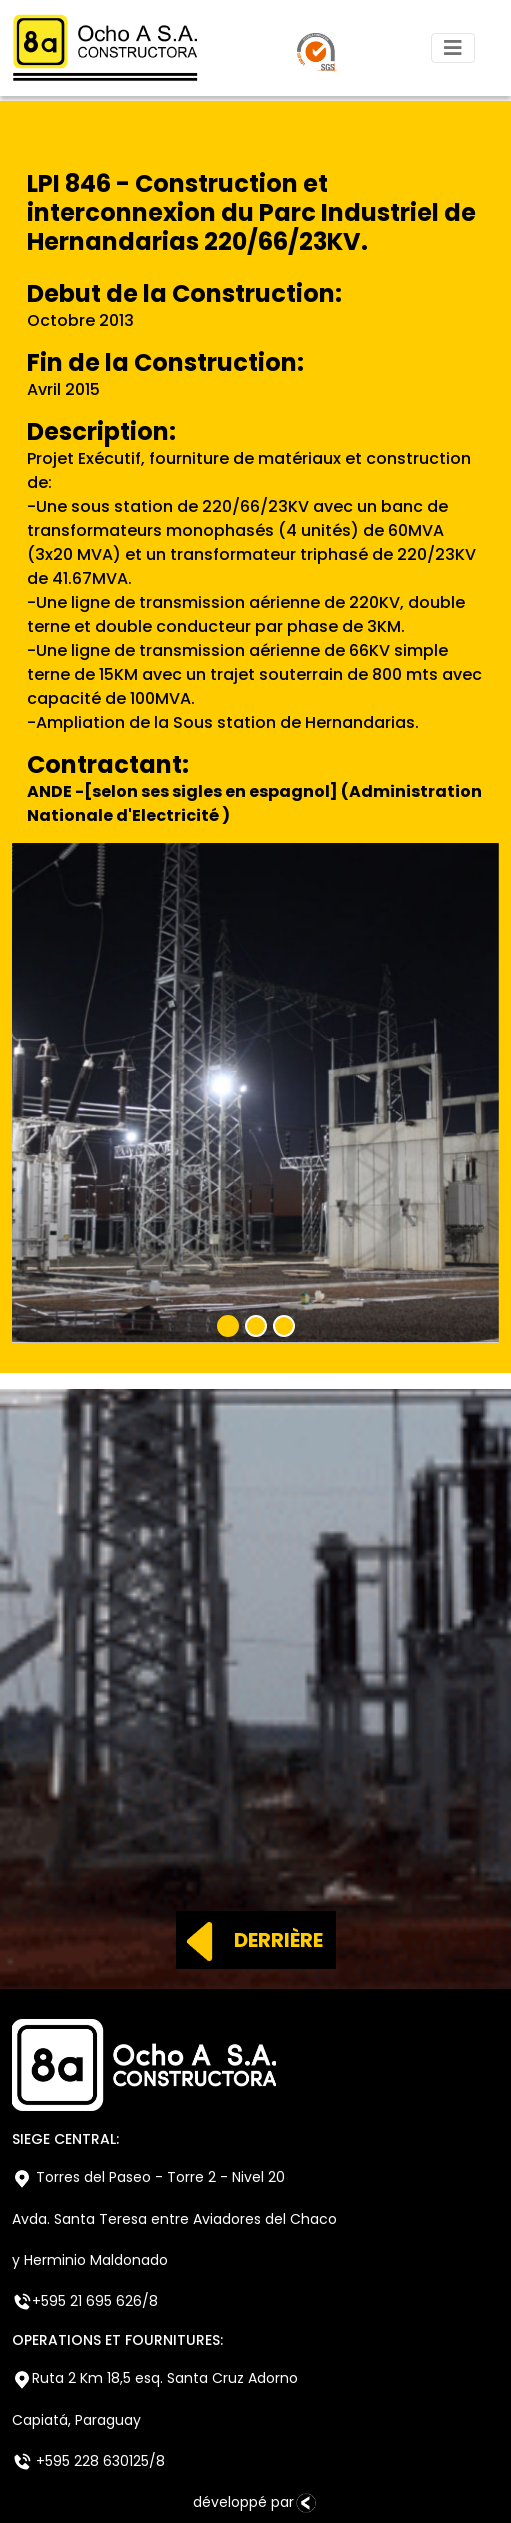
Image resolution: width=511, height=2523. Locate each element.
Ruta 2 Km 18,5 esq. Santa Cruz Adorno (155, 2378)
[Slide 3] (284, 1326)
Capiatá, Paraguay (76, 2420)
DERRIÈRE (249, 1940)
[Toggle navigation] (453, 48)
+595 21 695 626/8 (85, 2301)
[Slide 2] (256, 1326)
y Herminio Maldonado (90, 2260)
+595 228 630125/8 (88, 2461)
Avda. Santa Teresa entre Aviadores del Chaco (174, 2219)
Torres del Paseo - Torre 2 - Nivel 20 (148, 2177)
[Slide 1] (228, 1326)
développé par (256, 2502)
